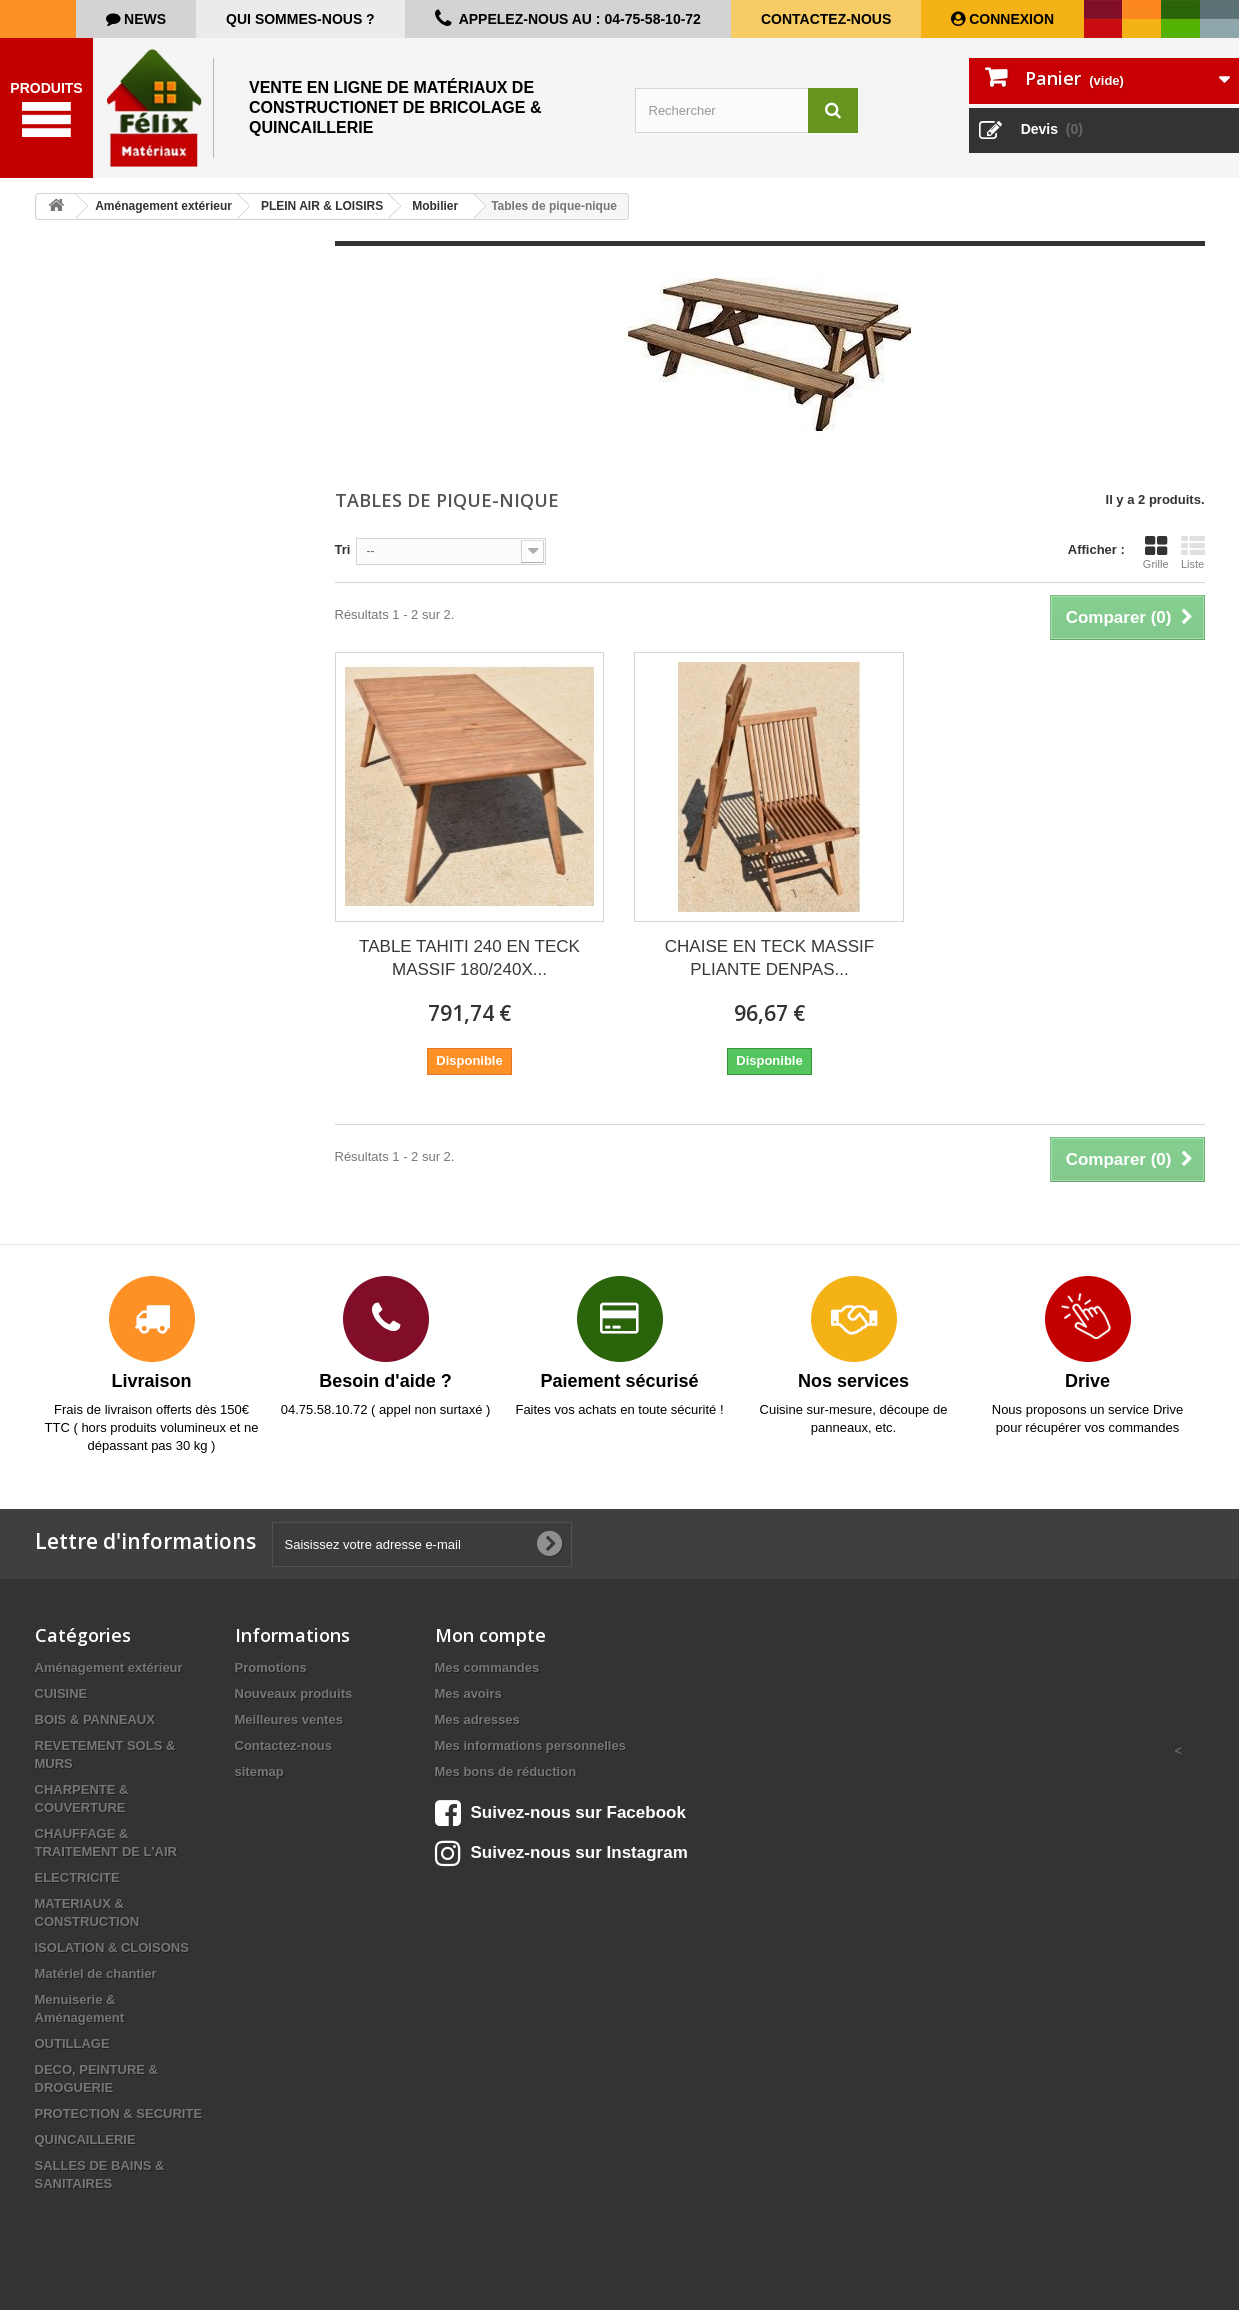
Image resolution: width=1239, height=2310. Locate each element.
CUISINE (61, 1693)
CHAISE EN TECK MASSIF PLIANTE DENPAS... (769, 958)
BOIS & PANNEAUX (95, 1719)
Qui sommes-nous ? (300, 19)
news (143, 19)
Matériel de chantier (96, 1973)
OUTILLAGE (72, 2043)
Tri (343, 549)
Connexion (1009, 19)
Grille (1156, 552)
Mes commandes (487, 1667)
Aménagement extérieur (109, 1667)
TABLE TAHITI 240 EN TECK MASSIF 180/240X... (469, 958)
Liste (1193, 552)
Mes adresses (477, 1719)
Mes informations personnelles (530, 1745)
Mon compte (490, 1635)
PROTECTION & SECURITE (119, 2113)
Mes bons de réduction (506, 1771)
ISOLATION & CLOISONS (112, 1947)
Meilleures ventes (289, 1719)
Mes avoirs (468, 1693)
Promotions (271, 1667)
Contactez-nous (826, 19)
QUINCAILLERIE (85, 2139)
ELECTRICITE (77, 1877)
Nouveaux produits (294, 1693)
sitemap (259, 1771)
